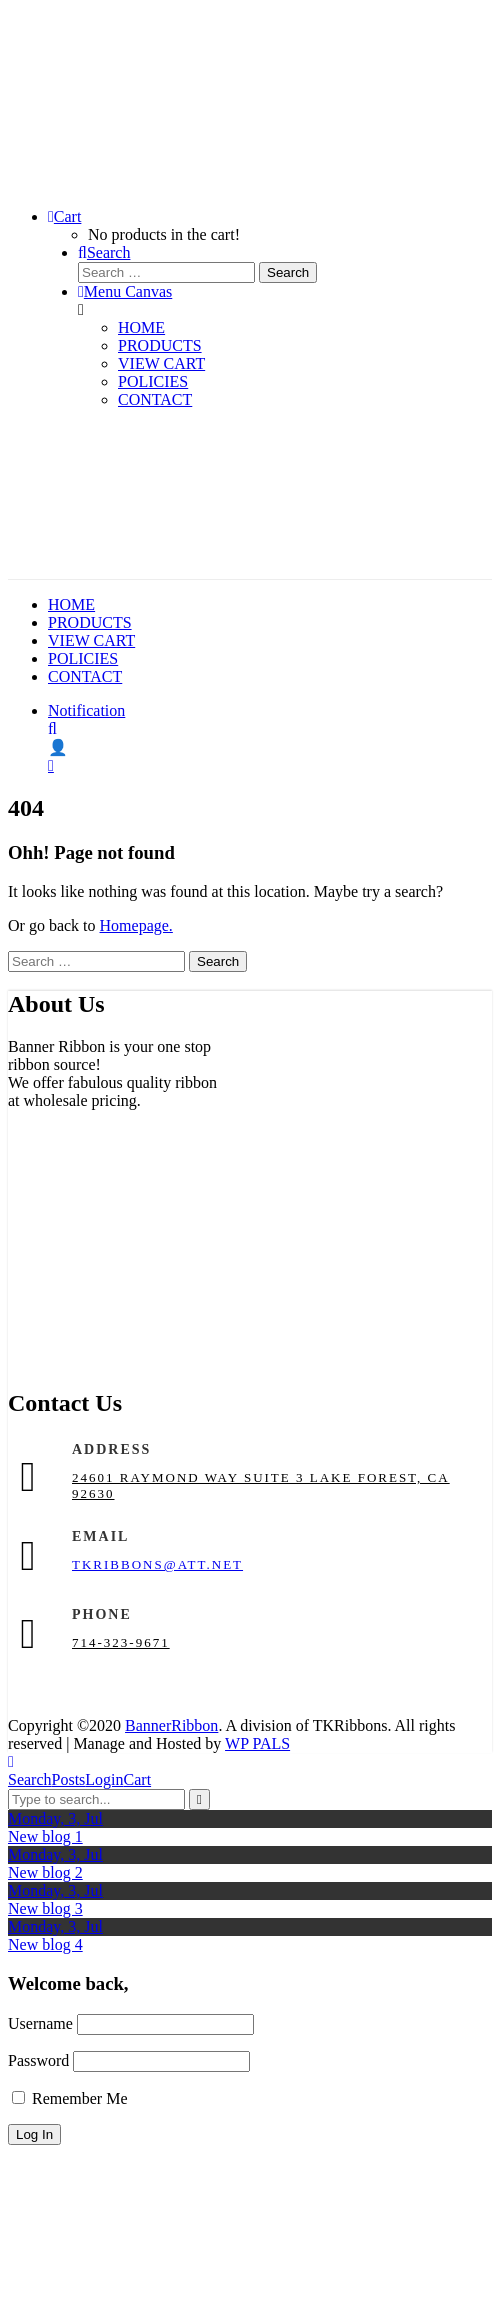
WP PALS (257, 1743)
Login (104, 1779)
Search (30, 1779)
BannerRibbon (171, 1725)
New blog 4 (45, 1944)
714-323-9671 (121, 1642)
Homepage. (136, 925)
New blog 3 (45, 1908)
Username (40, 2023)
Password (38, 2060)
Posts (69, 1779)
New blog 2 (45, 1872)
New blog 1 (45, 1836)
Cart (138, 1779)
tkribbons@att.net (157, 1564)
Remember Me (70, 2098)
